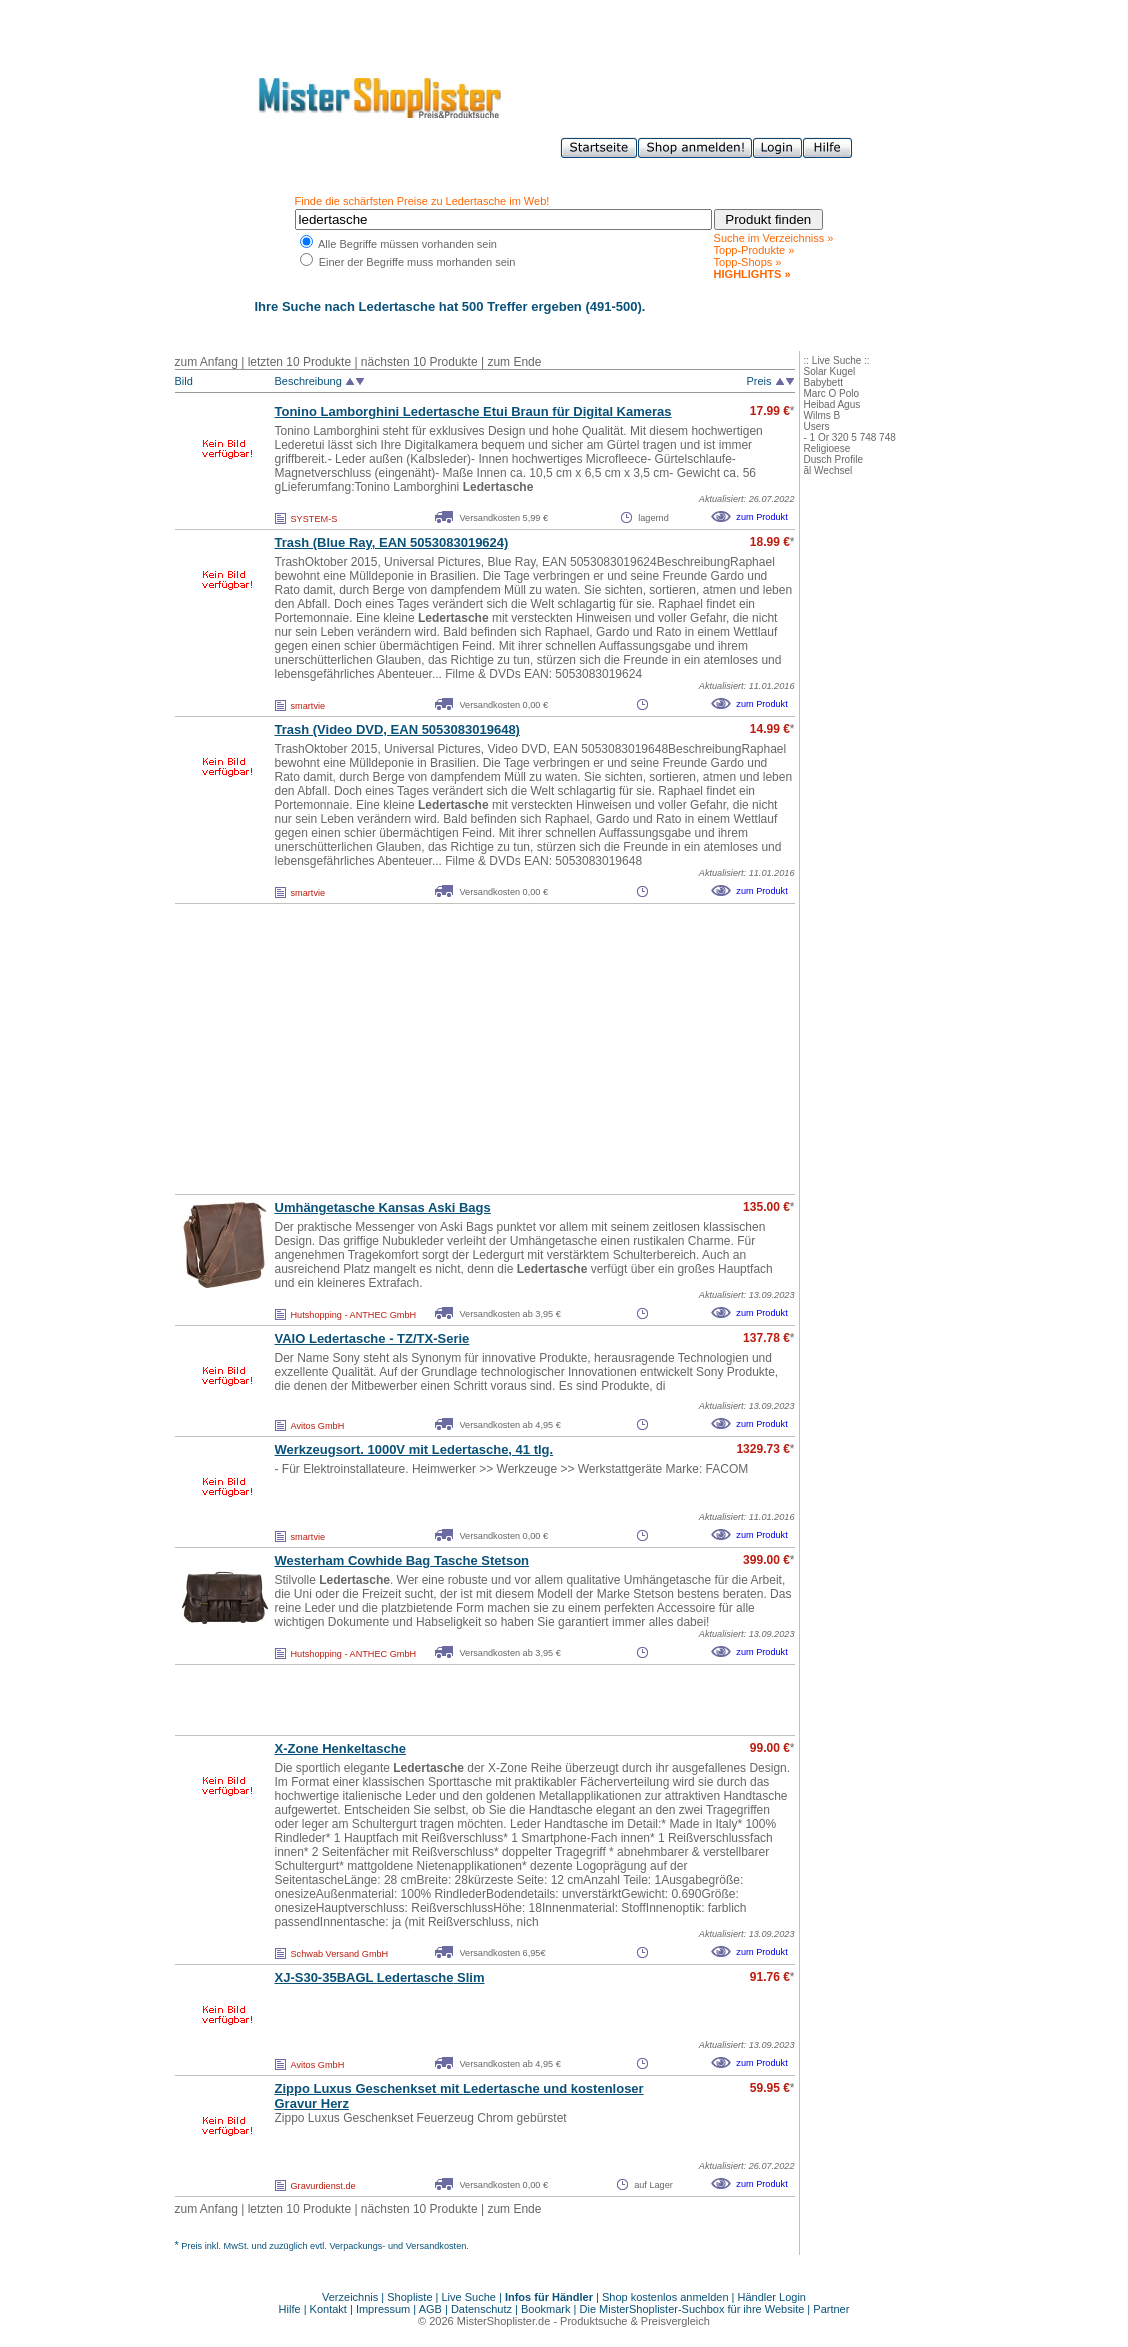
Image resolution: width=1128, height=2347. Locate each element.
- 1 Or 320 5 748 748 (850, 437)
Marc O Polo (832, 393)
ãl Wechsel (828, 470)
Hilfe (291, 2309)
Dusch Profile (833, 459)
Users (817, 426)
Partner (831, 2309)
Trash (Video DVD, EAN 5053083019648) (397, 729)
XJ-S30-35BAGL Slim (380, 1977)
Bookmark (546, 2309)
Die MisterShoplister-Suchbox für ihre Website (692, 2309)
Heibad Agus (832, 404)
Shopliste (409, 2297)
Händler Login (772, 2297)
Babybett (823, 382)
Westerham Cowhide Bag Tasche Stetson (402, 1560)
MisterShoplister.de (504, 2321)
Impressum (383, 2309)
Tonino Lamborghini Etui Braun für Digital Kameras (473, 411)
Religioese (827, 448)
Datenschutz (481, 2309)
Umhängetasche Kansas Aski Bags (383, 1207)
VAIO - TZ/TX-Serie (372, 1338)
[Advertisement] (441, 1049)
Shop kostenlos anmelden (665, 2297)
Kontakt (330, 2309)
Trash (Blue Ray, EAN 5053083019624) (392, 542)
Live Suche (469, 2297)
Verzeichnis (350, 2297)
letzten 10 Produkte (299, 362)
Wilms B (822, 415)
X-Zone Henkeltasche (341, 1748)
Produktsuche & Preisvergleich (635, 2321)
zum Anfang (206, 362)
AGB (430, 2309)
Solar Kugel (830, 371)
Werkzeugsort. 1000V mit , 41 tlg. (414, 1449)
